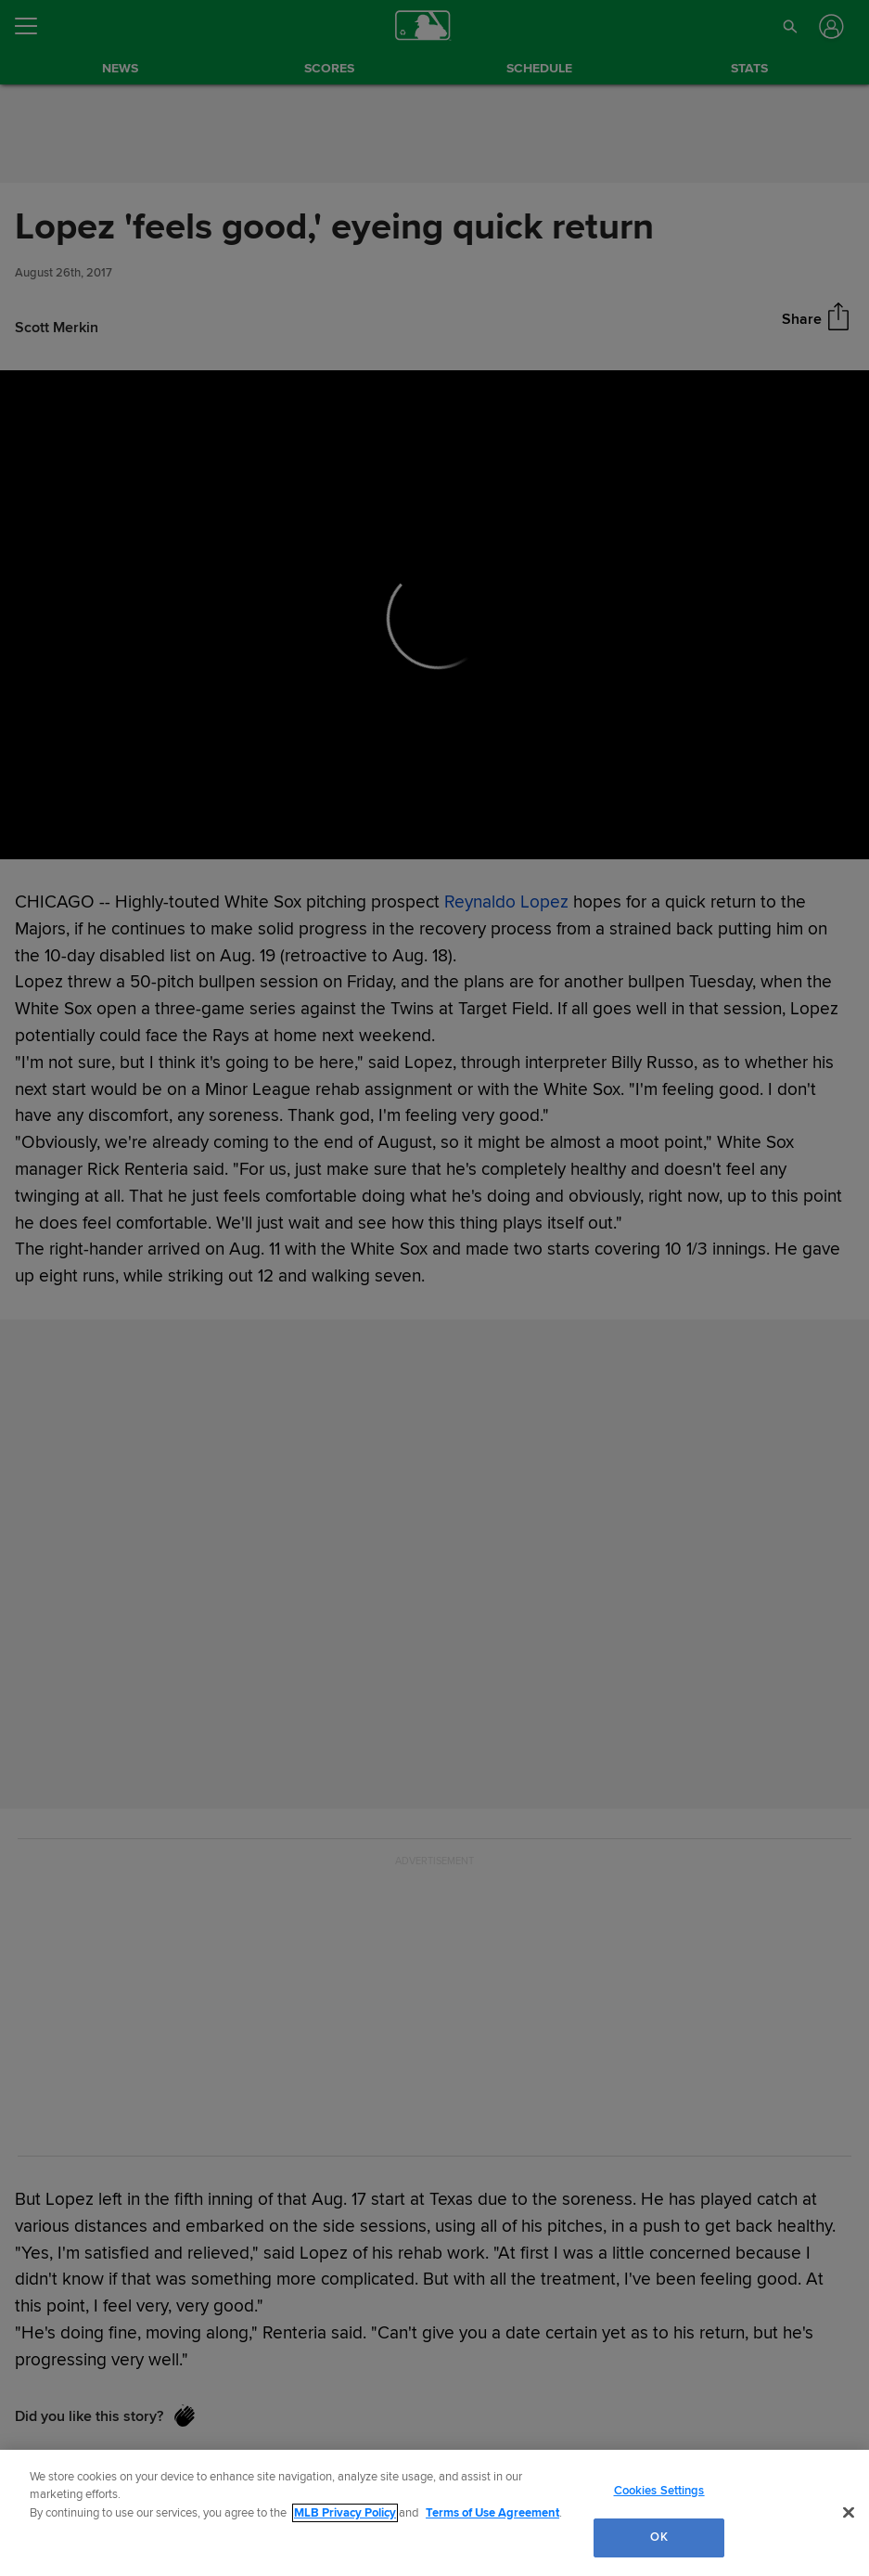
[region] (434, 2513)
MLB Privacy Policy (345, 2512)
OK (658, 2537)
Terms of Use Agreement (492, 2512)
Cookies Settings (659, 2490)
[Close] (848, 2512)
